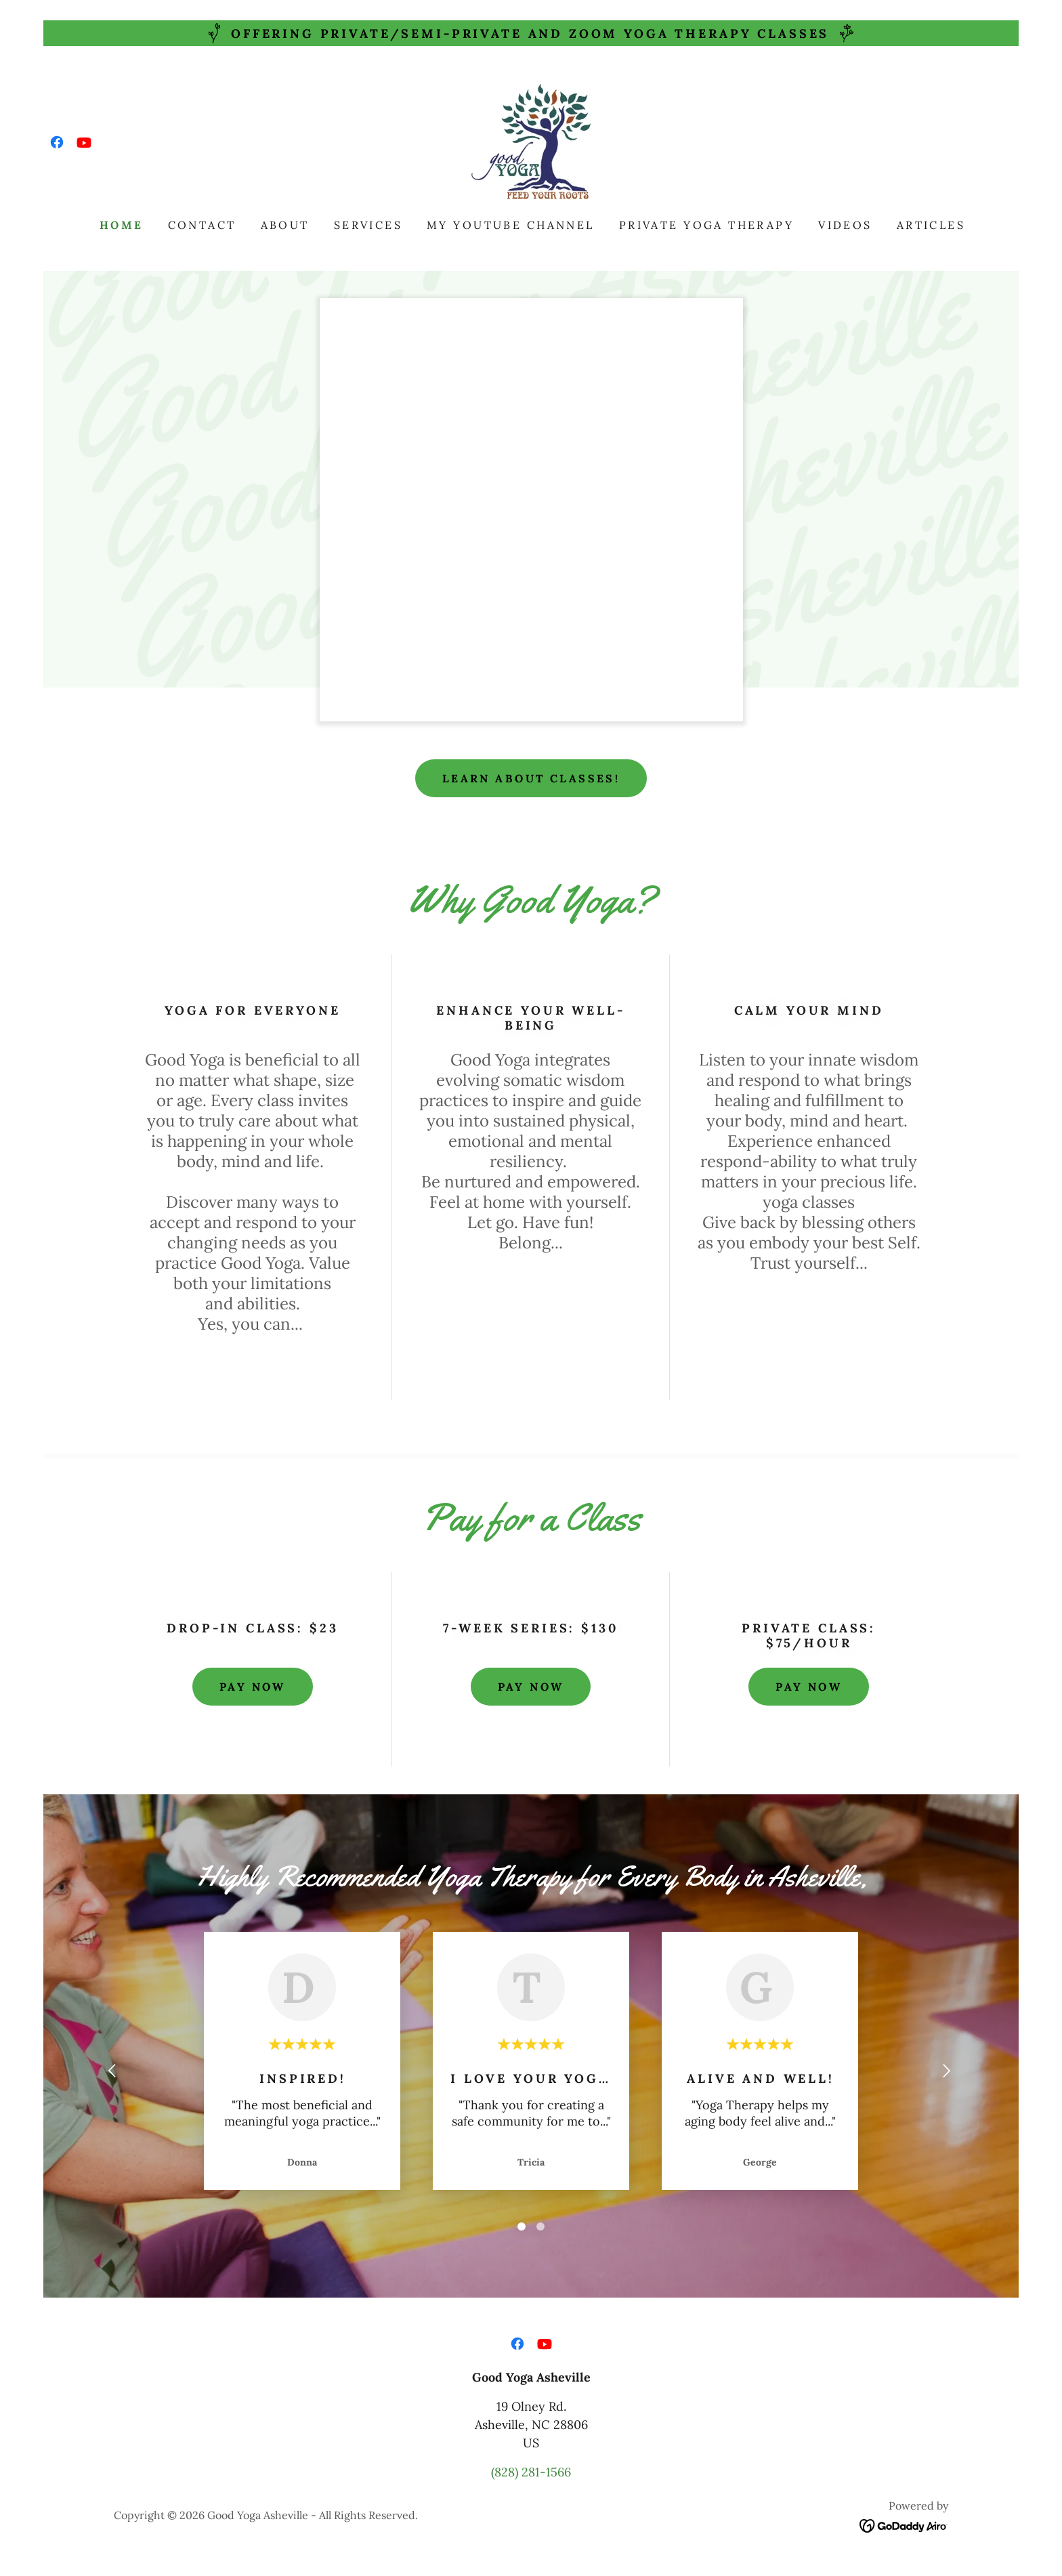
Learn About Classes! (531, 778)
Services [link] (368, 225)
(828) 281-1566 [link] (531, 2472)
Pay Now (252, 1686)
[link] (56, 142)
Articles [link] (931, 225)
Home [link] (122, 225)
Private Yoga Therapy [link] (706, 225)
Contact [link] (202, 225)
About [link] (285, 225)
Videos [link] (845, 225)
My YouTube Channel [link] (511, 225)
